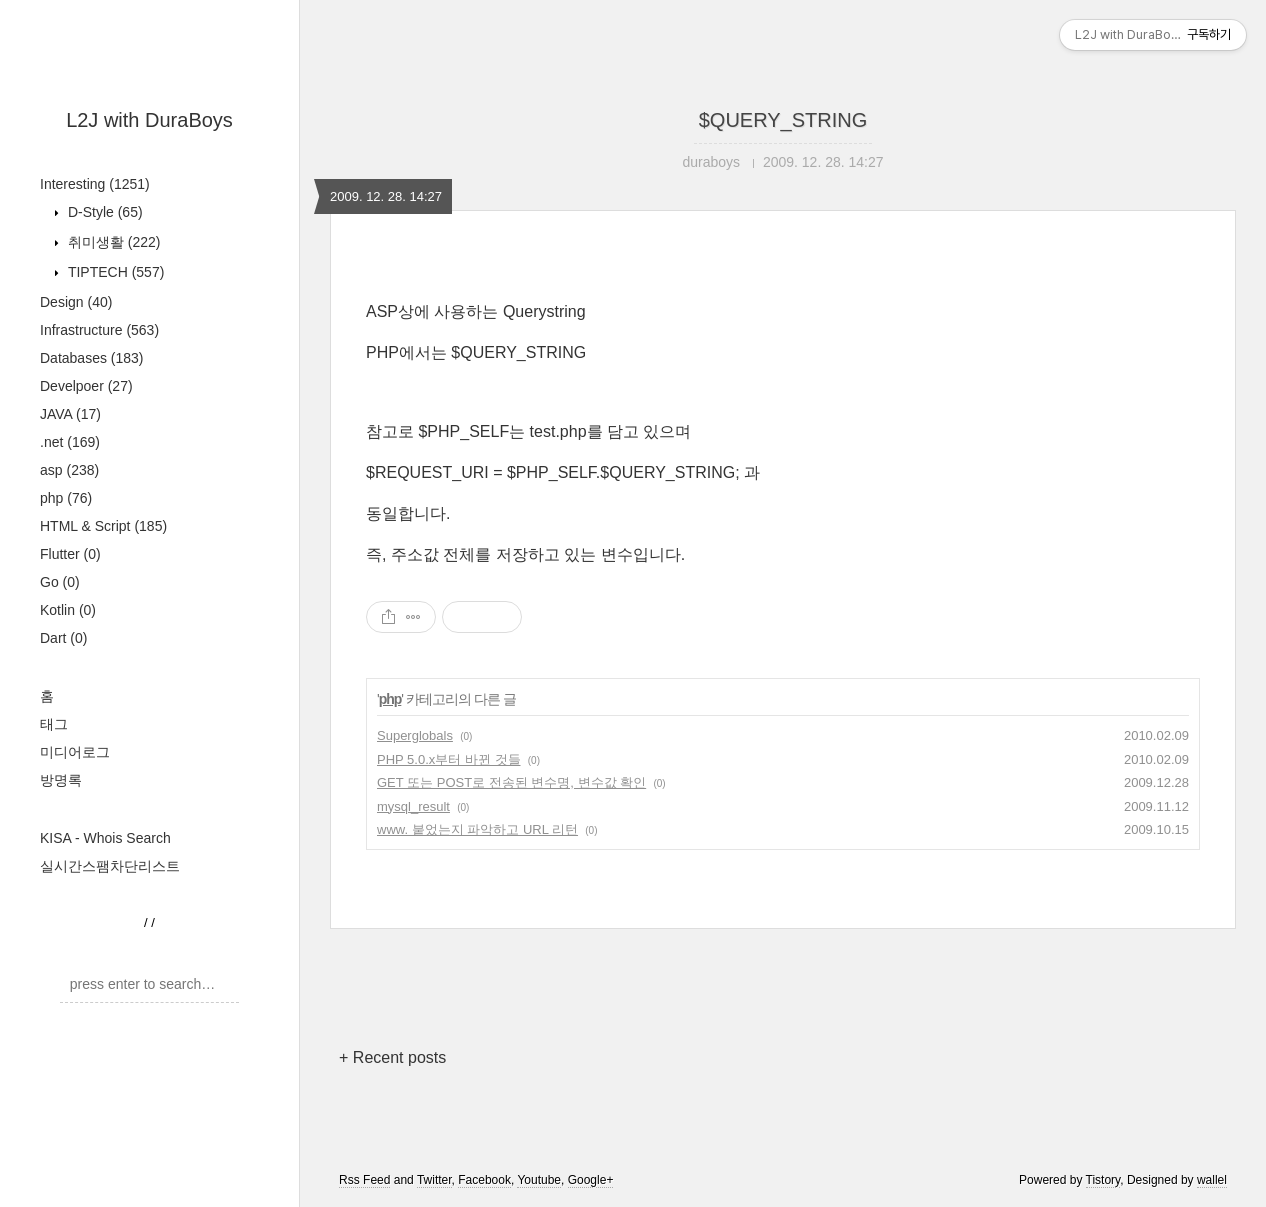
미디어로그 (75, 752)
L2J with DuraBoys (149, 120)
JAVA (70, 414)
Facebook (484, 1180)
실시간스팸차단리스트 (110, 866)
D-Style (103, 212)
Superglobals (415, 735)
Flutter (70, 554)
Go (60, 582)
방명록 (61, 780)
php (66, 498)
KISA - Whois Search (105, 838)
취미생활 (112, 242)
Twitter (434, 1180)
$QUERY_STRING (783, 120)
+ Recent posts (392, 1057)
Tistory (1103, 1180)
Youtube (539, 1180)
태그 (54, 724)
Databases (92, 358)
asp (69, 470)
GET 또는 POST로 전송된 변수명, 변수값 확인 (511, 782)
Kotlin (68, 610)
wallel (1212, 1180)
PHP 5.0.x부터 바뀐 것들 (449, 759)
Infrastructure (99, 330)
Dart (63, 638)
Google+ (591, 1180)
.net (70, 442)
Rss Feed (364, 1180)
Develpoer (86, 386)
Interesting (95, 184)
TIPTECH (114, 272)
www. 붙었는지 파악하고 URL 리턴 (477, 829)
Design (76, 302)
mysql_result (413, 806)
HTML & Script (103, 526)
